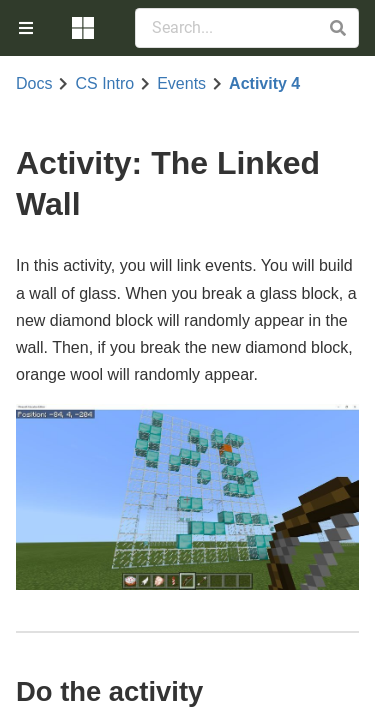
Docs (34, 84)
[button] (337, 28)
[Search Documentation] (247, 28)
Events (181, 84)
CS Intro (104, 84)
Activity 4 (264, 84)
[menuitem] (28, 28)
